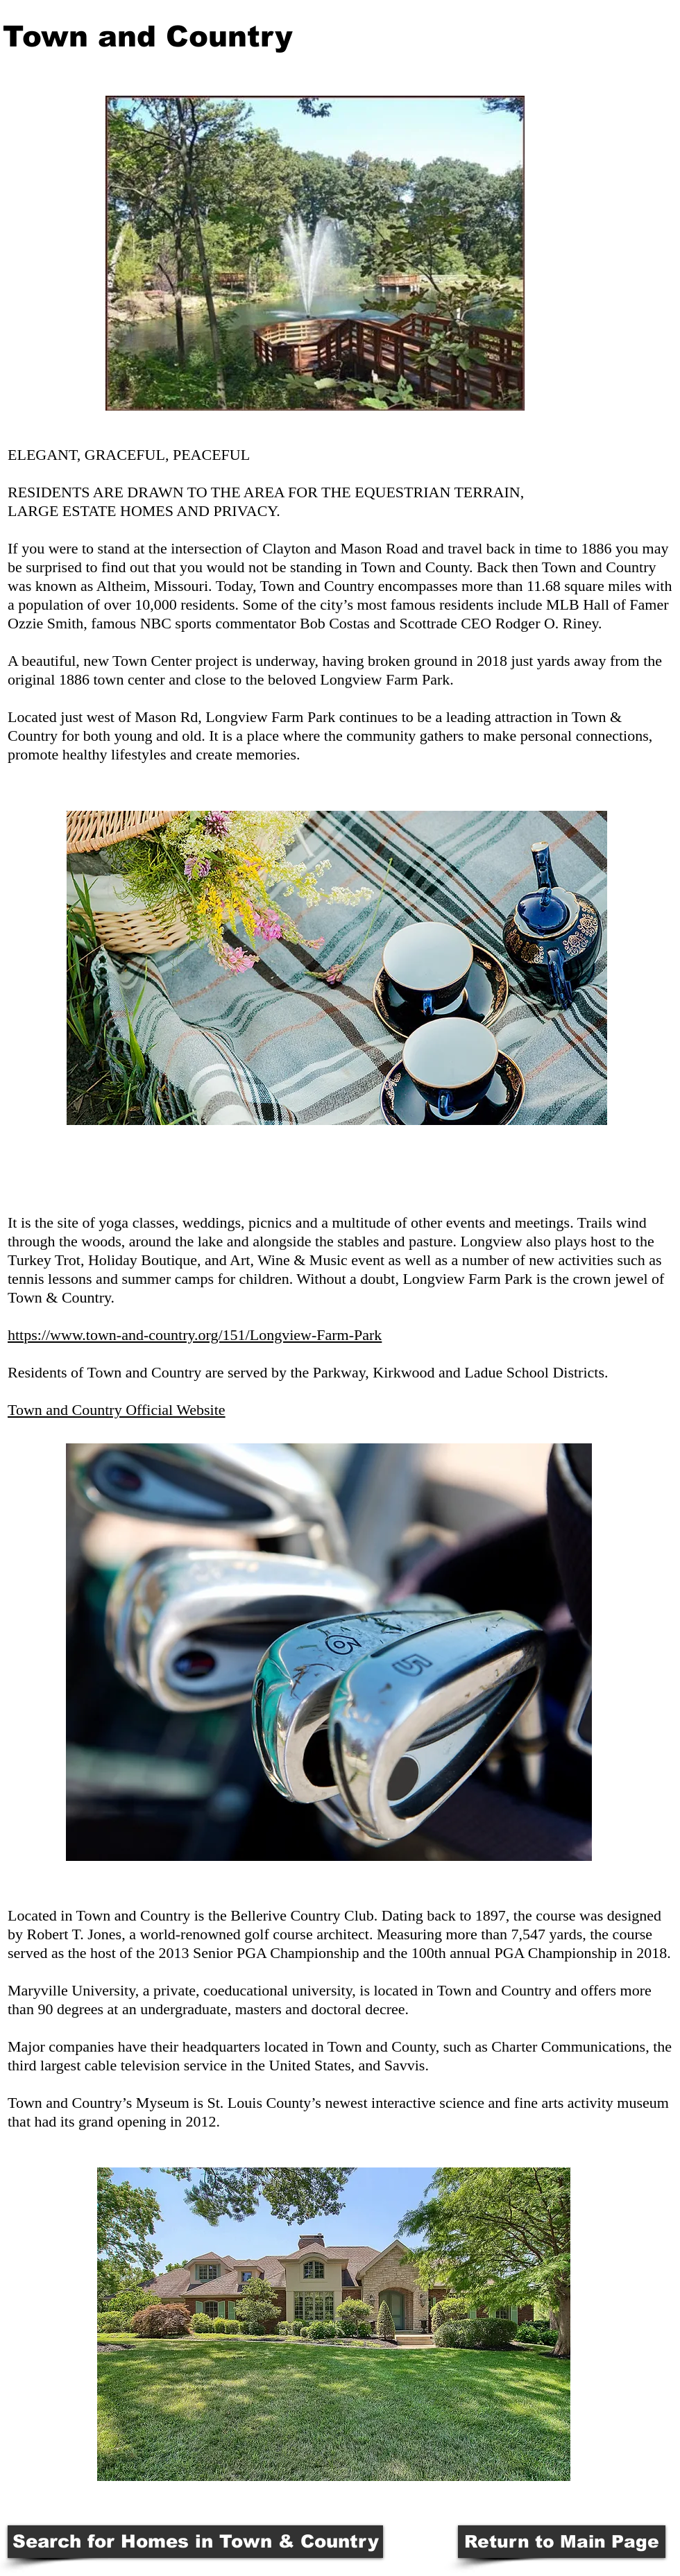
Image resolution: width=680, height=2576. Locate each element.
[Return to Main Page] (561, 2541)
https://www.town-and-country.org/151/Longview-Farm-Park (195, 1334)
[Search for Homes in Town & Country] (195, 2541)
